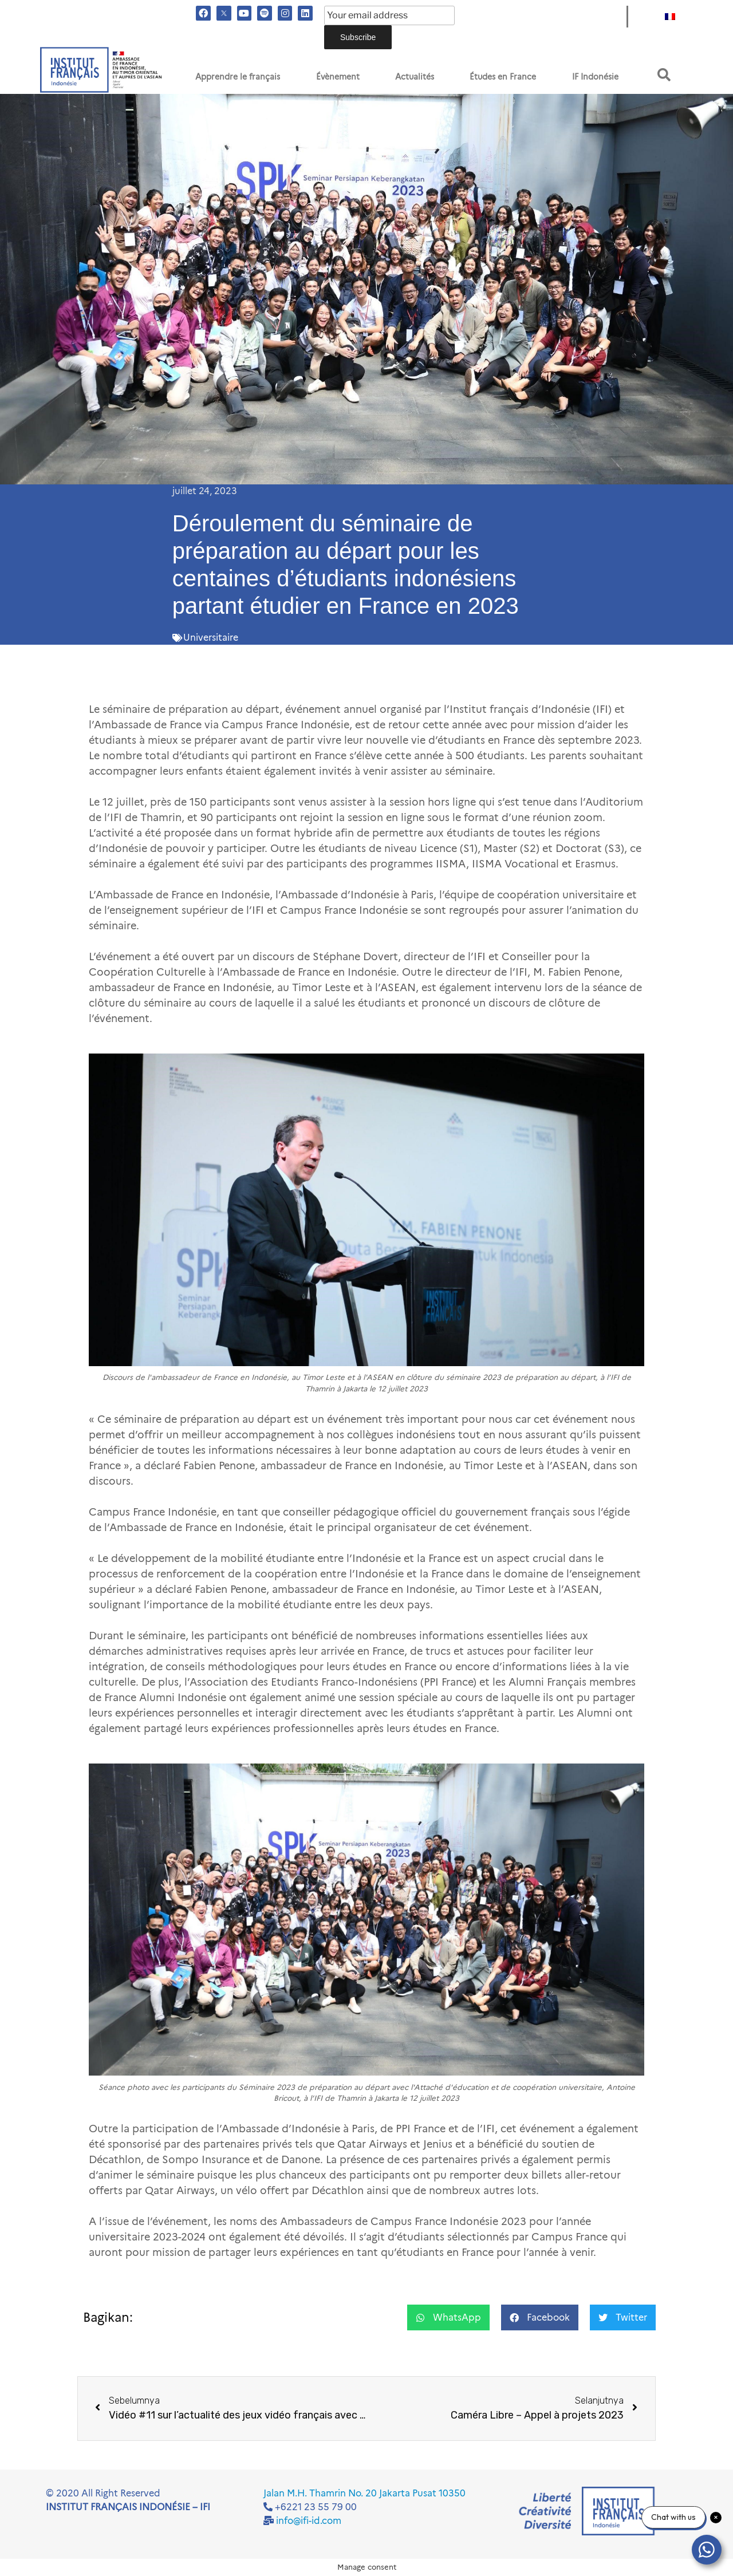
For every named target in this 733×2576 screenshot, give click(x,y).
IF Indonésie (595, 77)
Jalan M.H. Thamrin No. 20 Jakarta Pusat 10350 (364, 2493)
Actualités (414, 77)
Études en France (503, 77)
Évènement (338, 77)
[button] (664, 74)
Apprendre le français (237, 77)
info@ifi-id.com (308, 2520)
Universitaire (210, 637)
